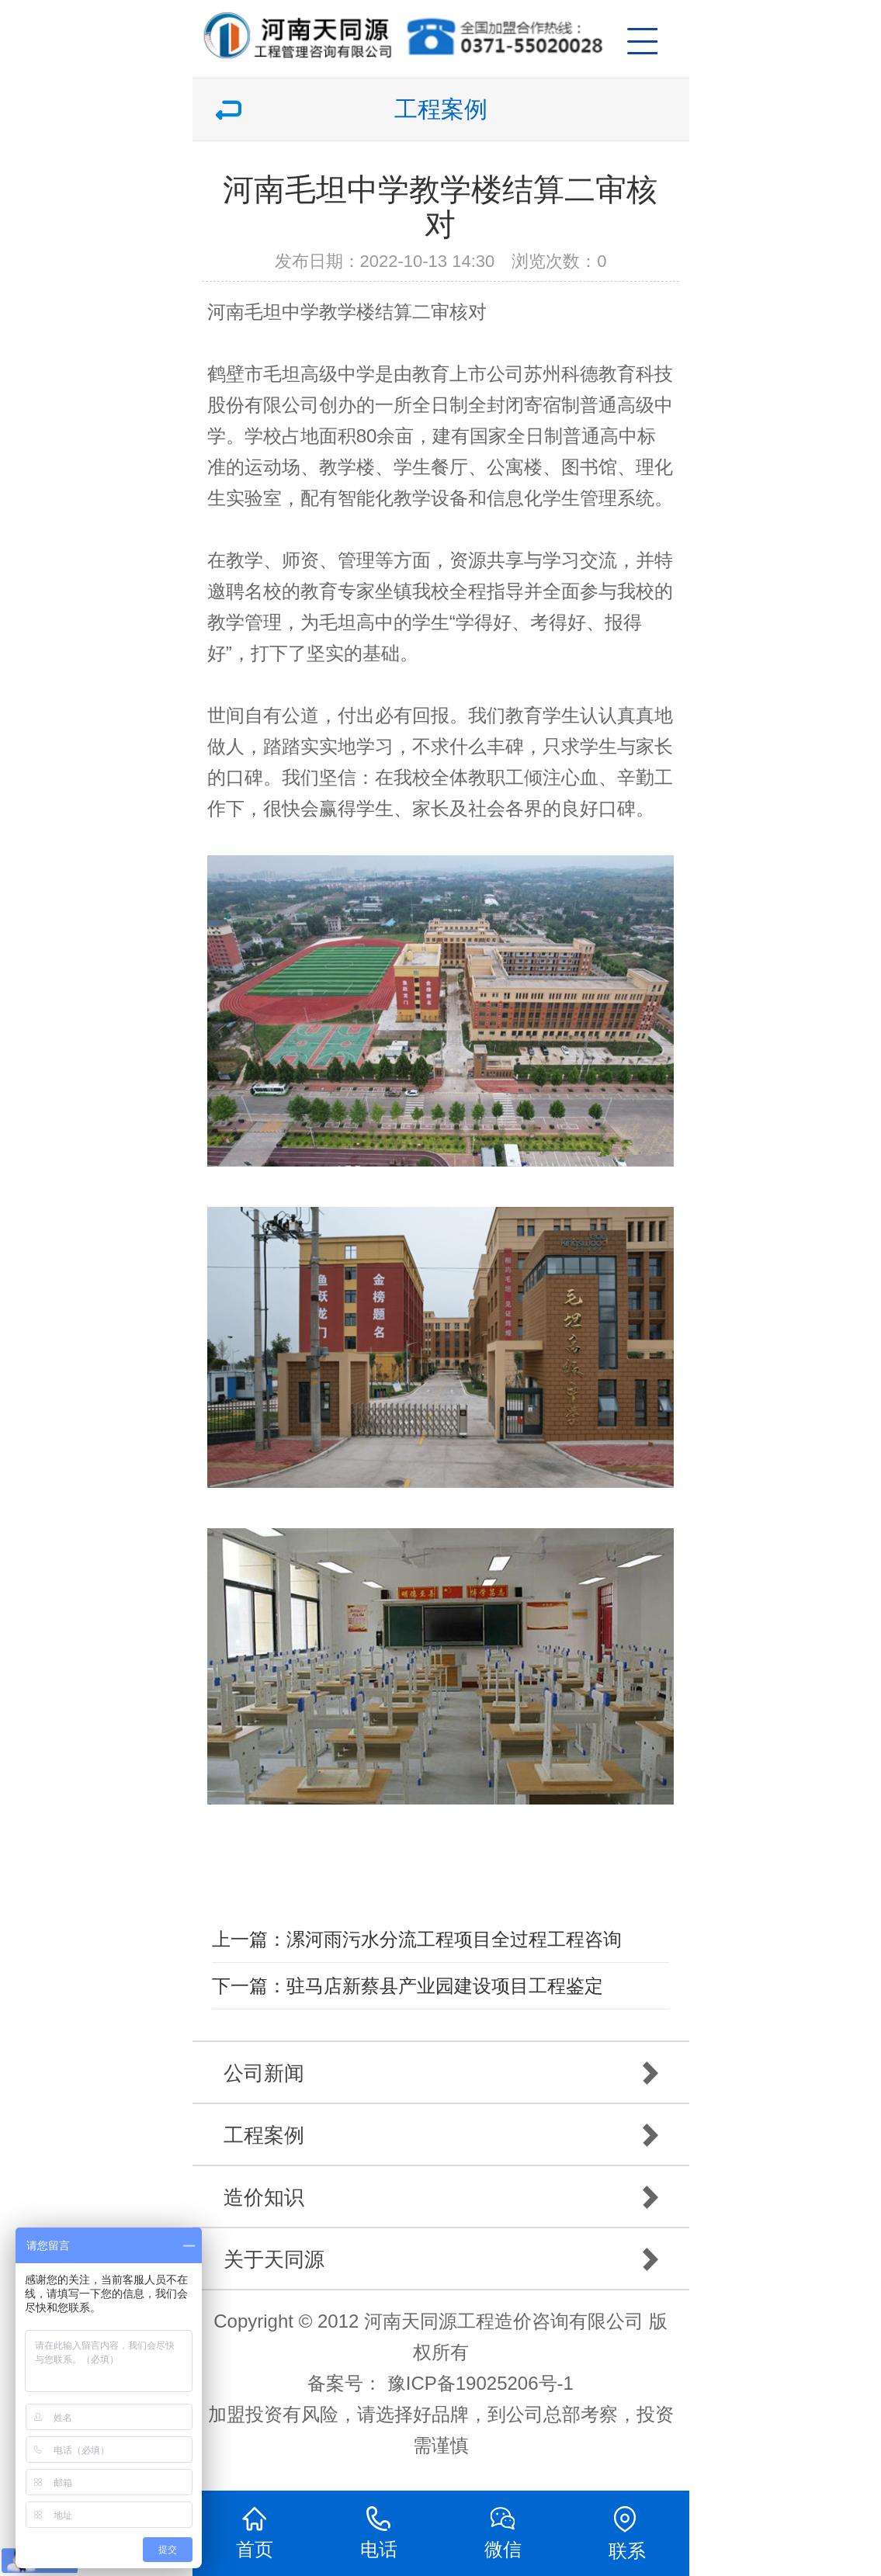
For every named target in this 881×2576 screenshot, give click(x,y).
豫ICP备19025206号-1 (480, 2383)
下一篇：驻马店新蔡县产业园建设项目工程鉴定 (407, 1985)
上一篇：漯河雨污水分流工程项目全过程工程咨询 (417, 1939)
